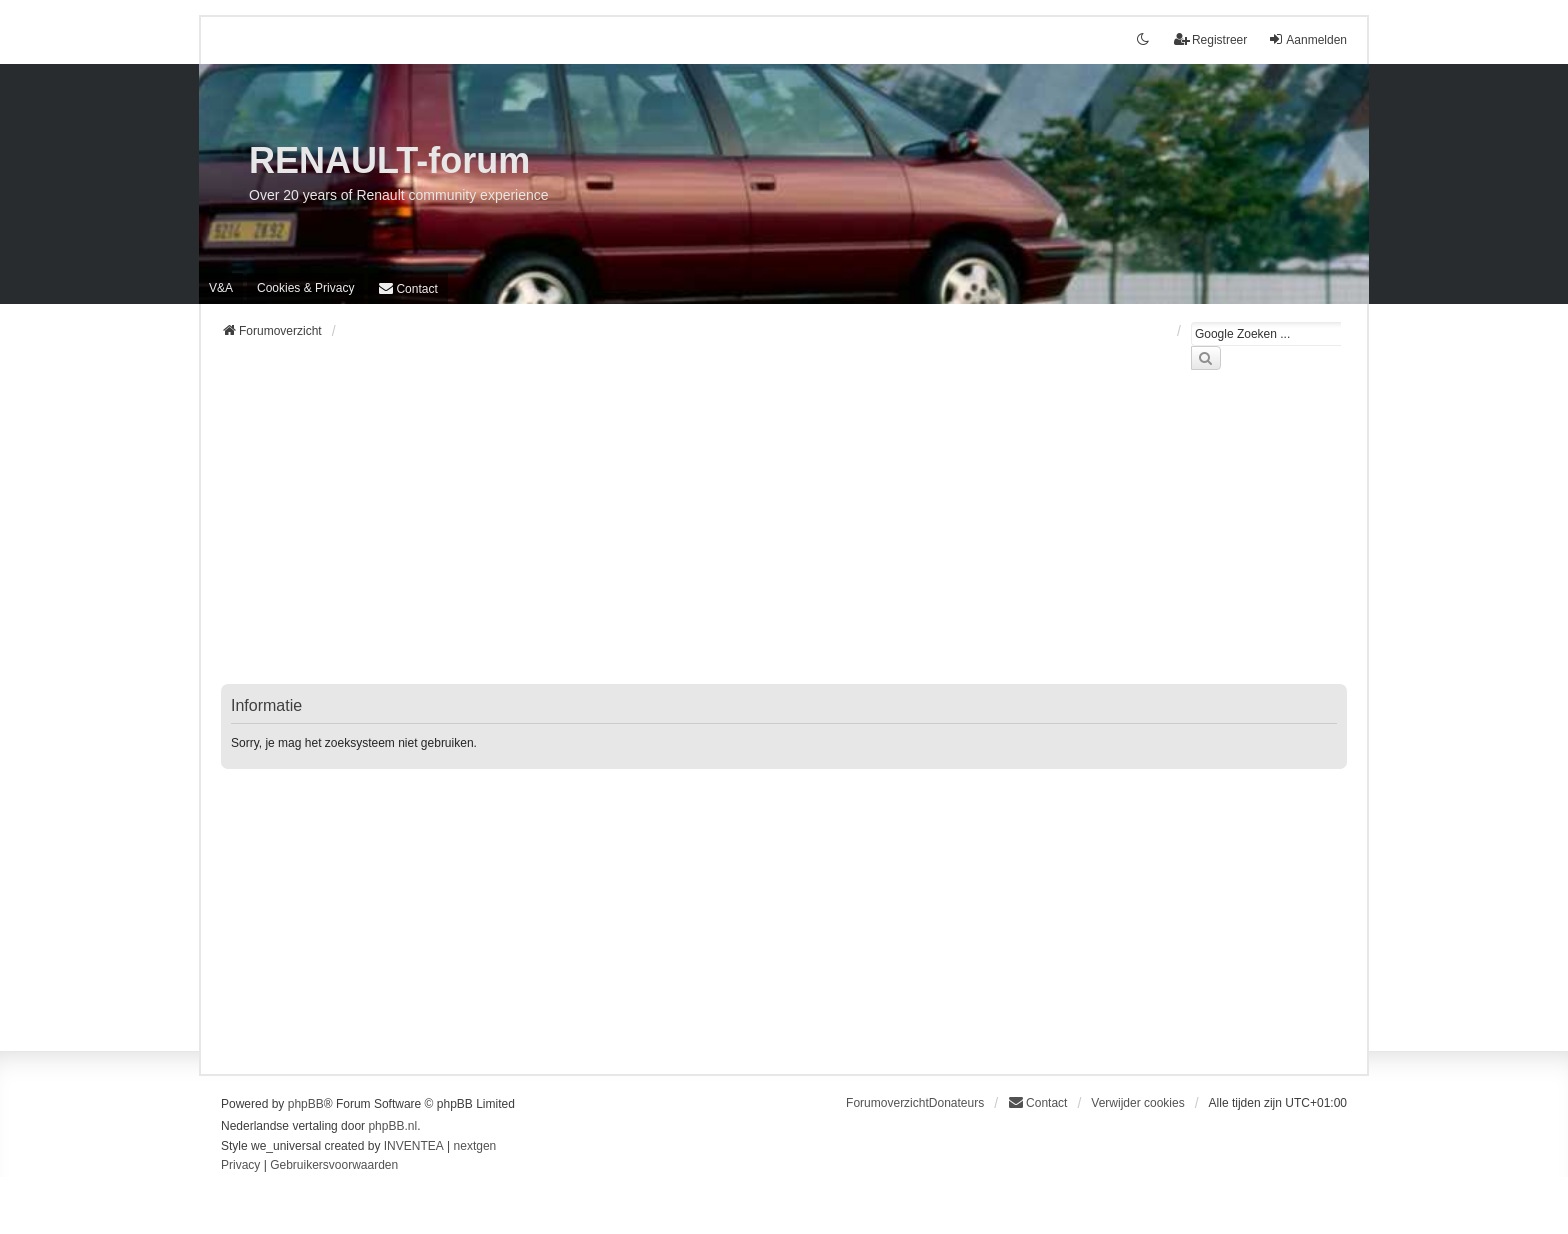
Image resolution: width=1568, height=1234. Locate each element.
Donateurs (956, 1103)
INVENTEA (414, 1146)
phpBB (306, 1104)
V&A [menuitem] (221, 288)
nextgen (475, 1146)
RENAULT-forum (389, 160)
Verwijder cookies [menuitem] (1137, 1103)
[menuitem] (305, 288)
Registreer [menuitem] (1210, 39)
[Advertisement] (784, 539)
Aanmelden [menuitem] (1307, 39)
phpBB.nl (392, 1126)
